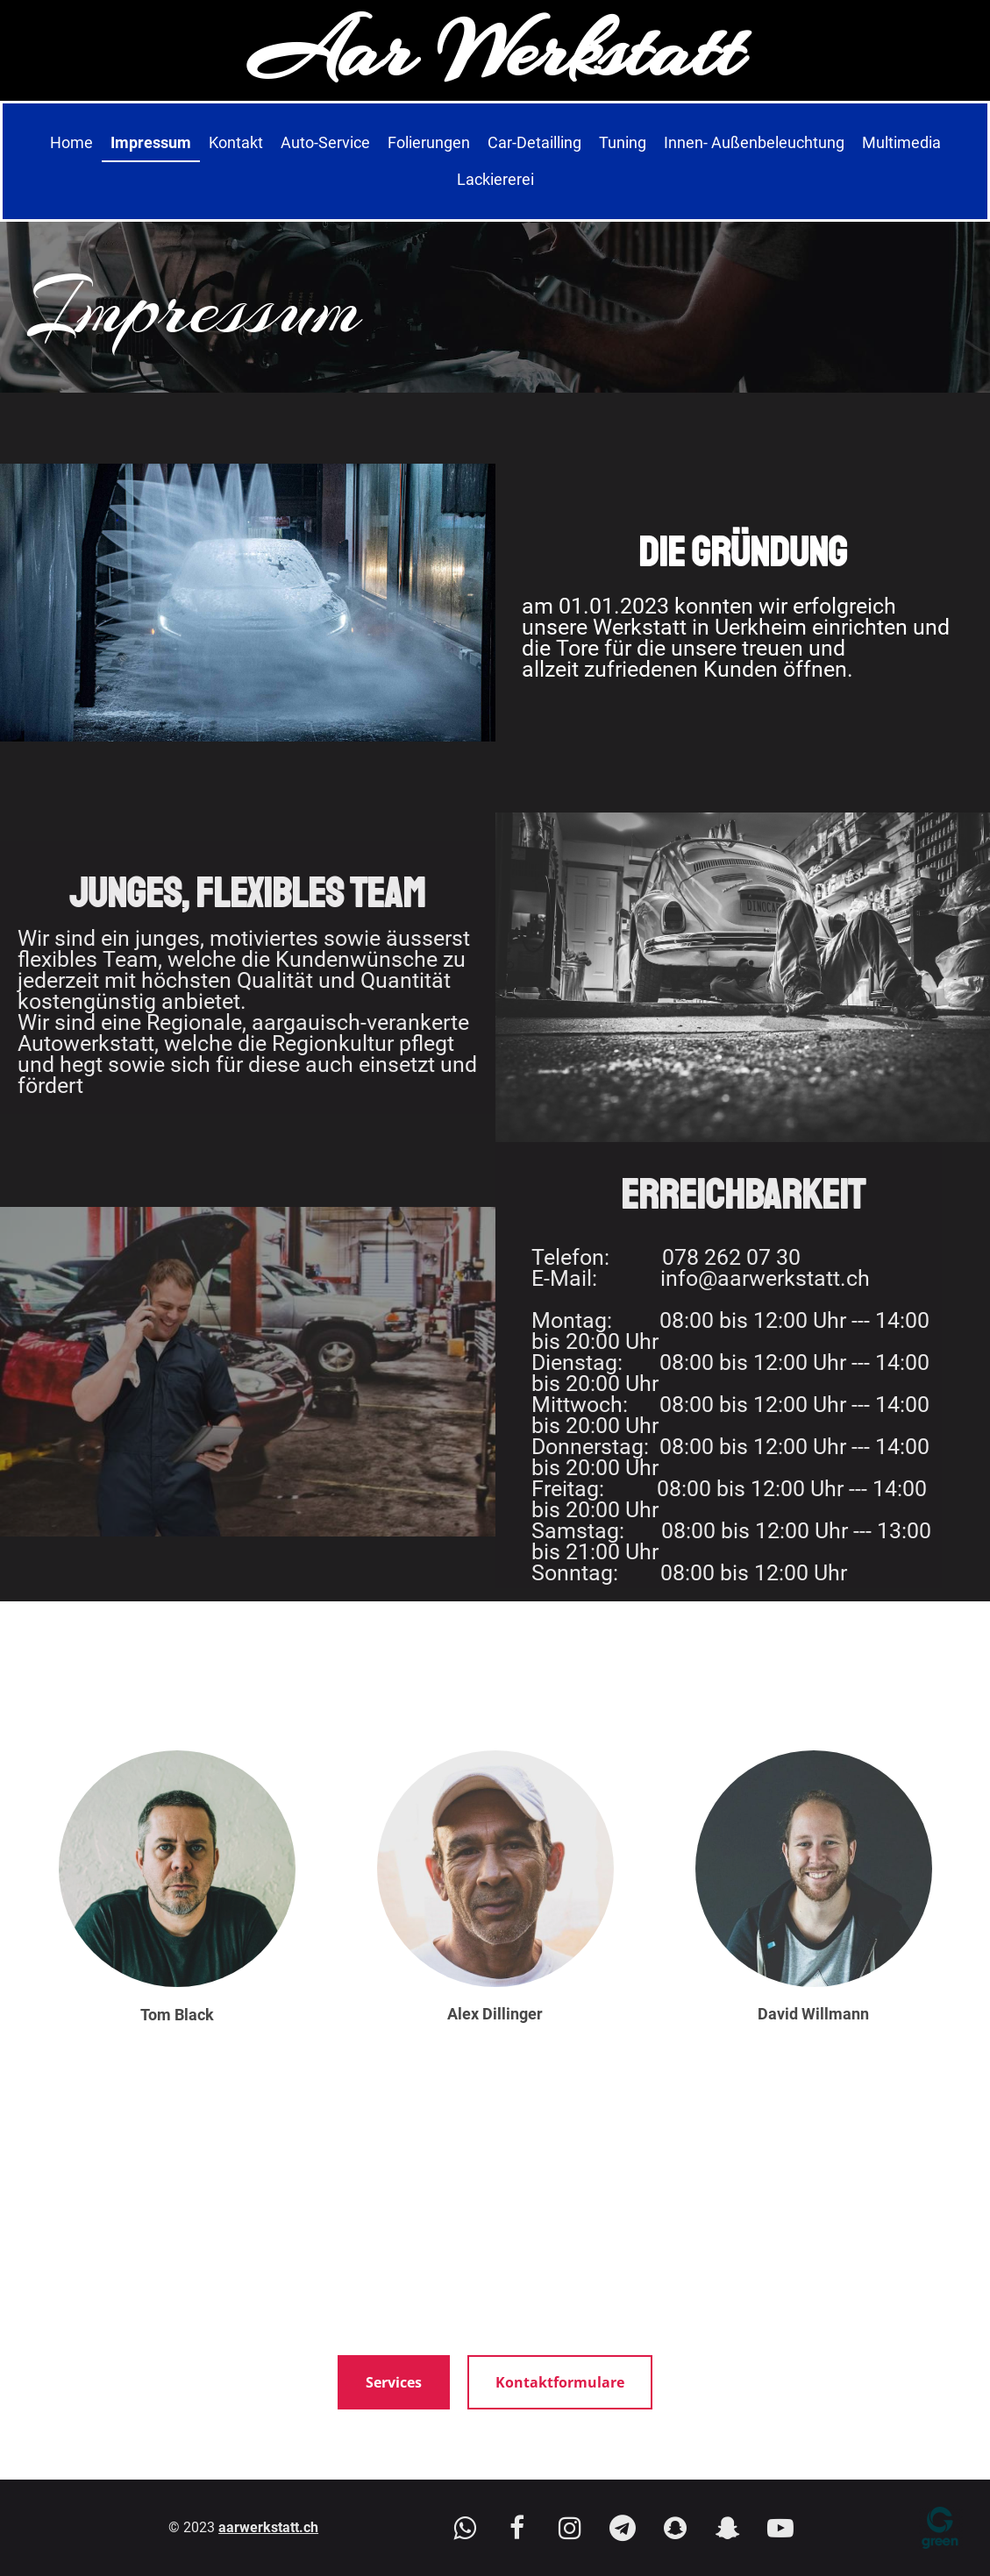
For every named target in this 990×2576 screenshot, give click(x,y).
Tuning (622, 142)
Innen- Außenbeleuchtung (754, 142)
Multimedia (901, 142)
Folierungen (429, 142)
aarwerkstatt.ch (268, 2527)
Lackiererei (495, 179)
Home (71, 142)
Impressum (150, 142)
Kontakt (236, 142)
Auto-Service (325, 142)
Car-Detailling (534, 142)
